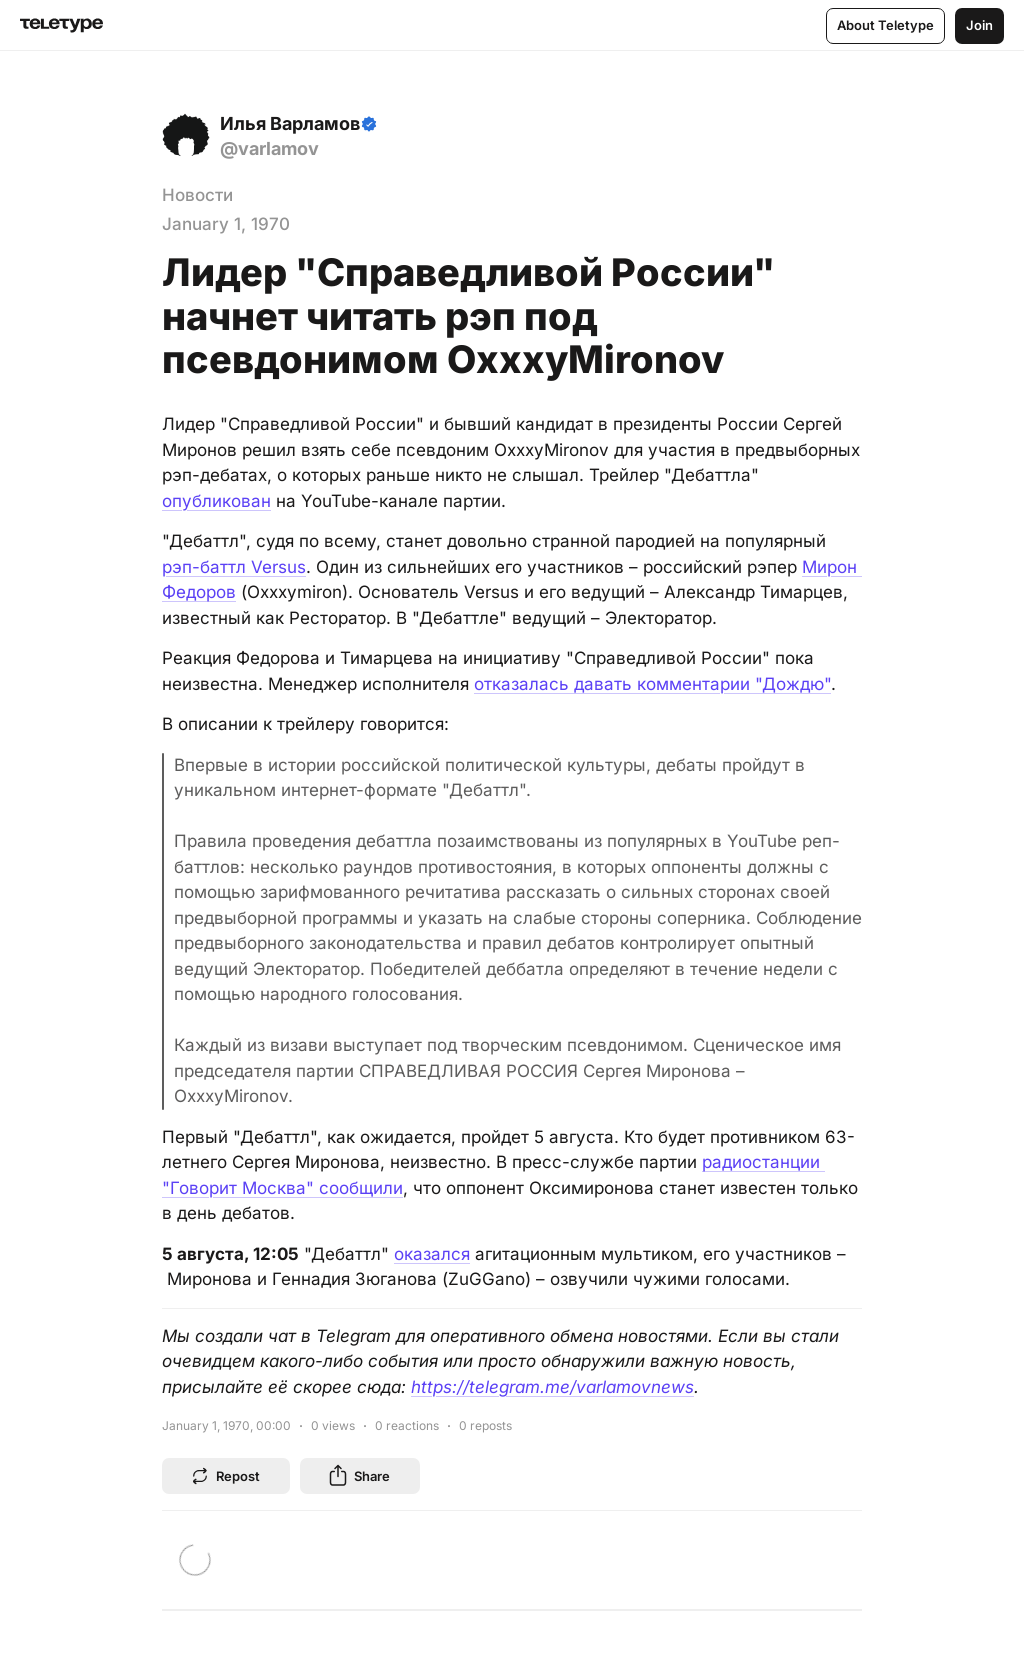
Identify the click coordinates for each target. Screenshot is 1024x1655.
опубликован (216, 501)
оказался (432, 1254)
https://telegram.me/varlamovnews (552, 1387)
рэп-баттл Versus (234, 567)
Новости (197, 195)
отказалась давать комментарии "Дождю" (652, 684)
